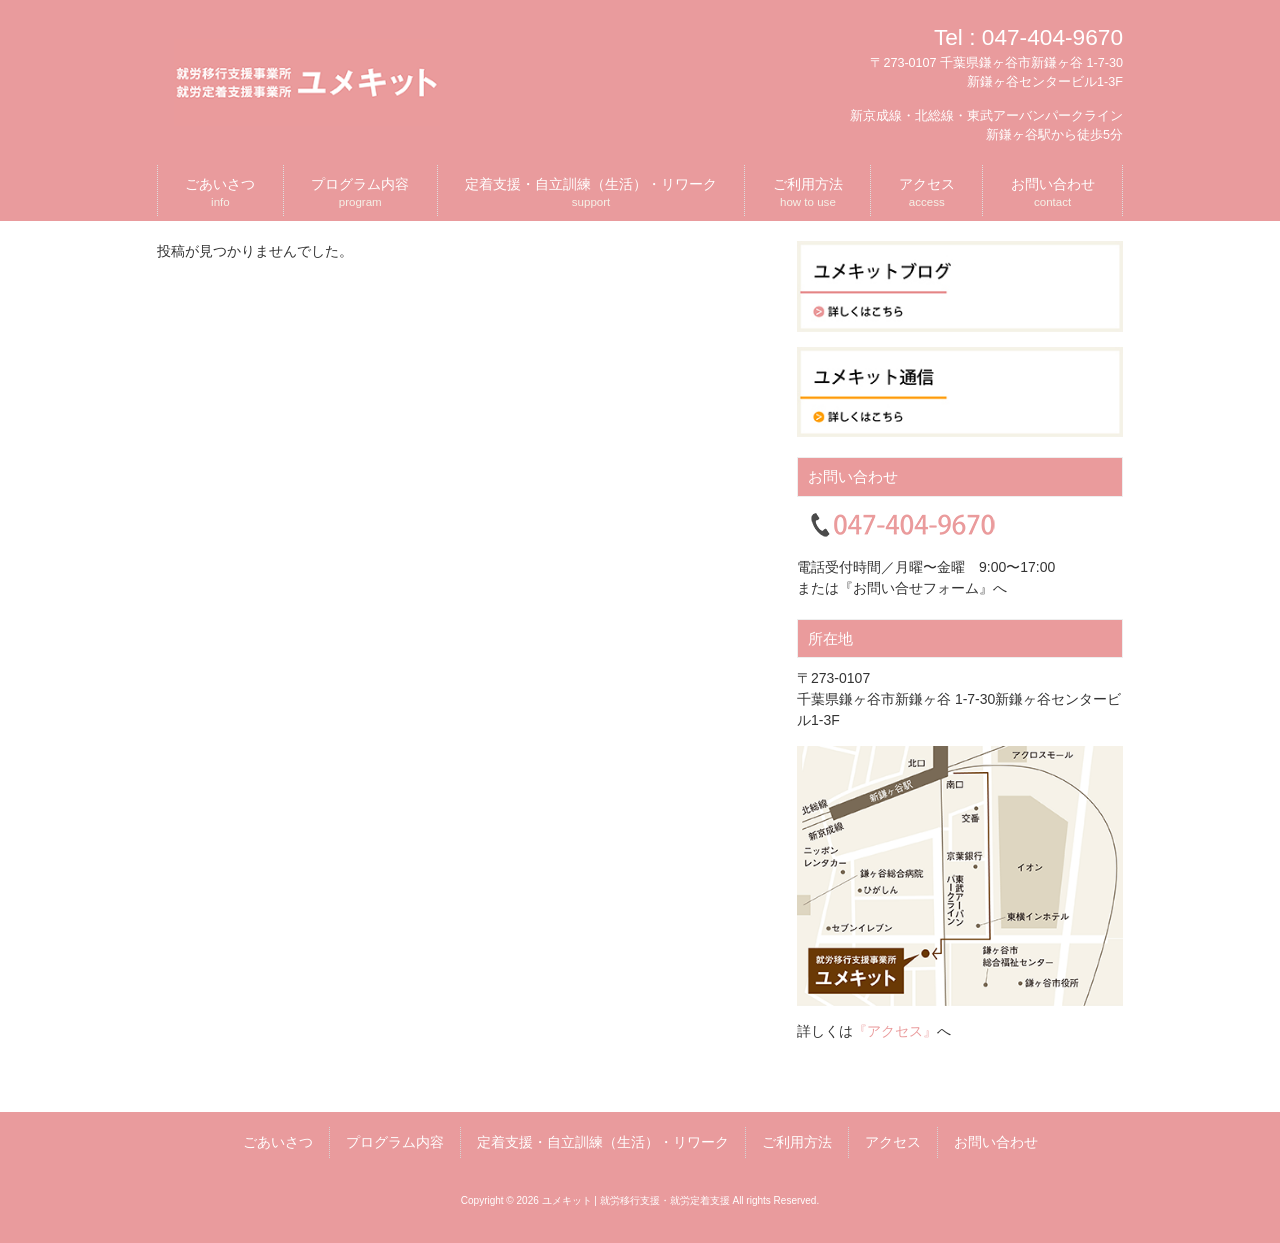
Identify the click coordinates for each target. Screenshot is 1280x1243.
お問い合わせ (996, 1142)
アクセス (893, 1142)
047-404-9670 (1052, 37)
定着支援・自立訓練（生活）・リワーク (603, 1142)
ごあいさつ (278, 1142)
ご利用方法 (797, 1142)
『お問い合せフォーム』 (916, 588)
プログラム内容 (395, 1142)
